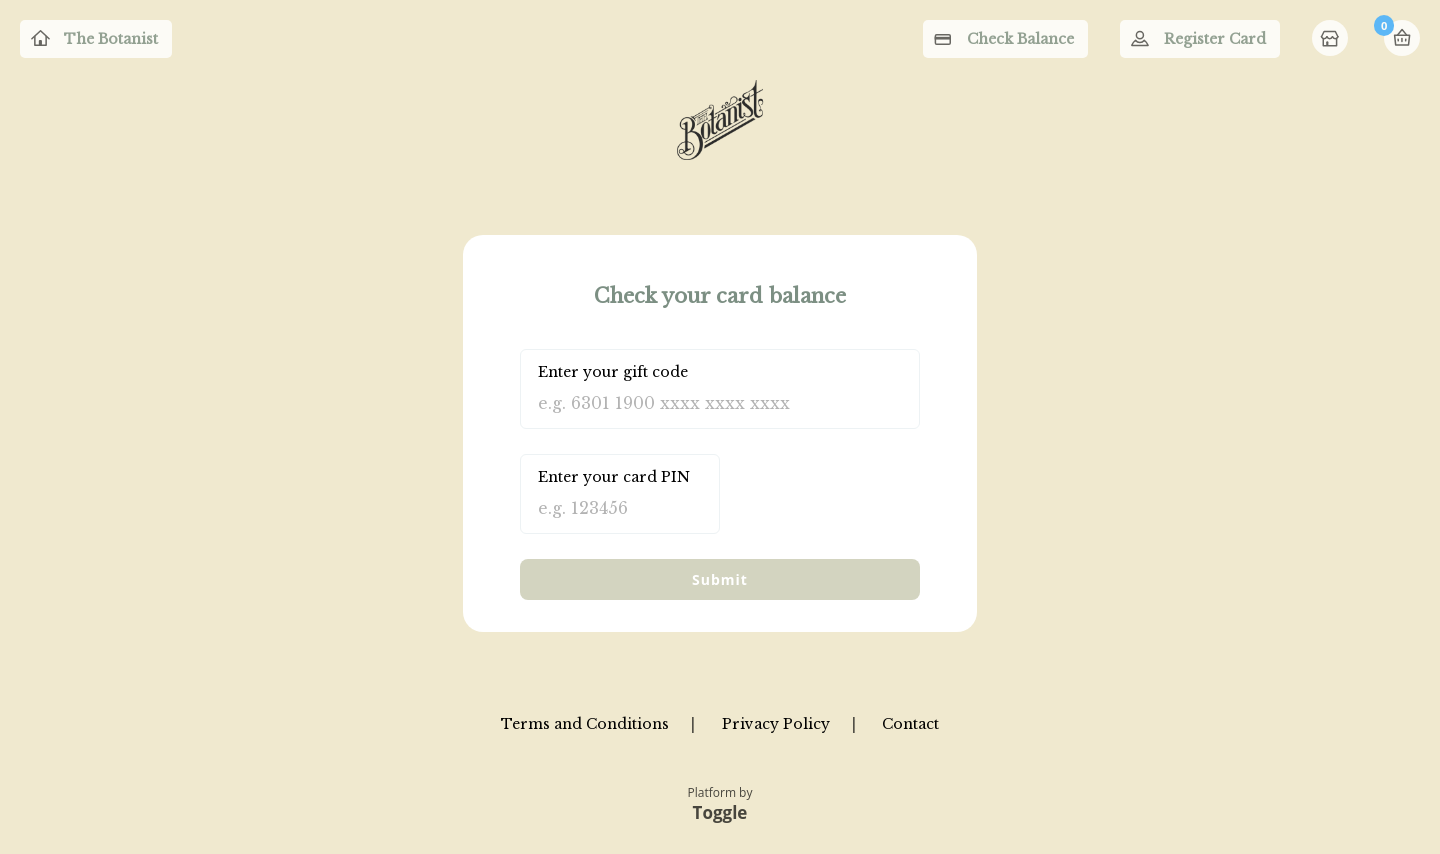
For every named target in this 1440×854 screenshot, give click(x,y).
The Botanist (111, 39)
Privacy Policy (776, 724)
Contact (910, 724)
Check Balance (1020, 39)
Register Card (1215, 39)
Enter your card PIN (614, 477)
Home (1332, 40)
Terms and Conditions (585, 724)
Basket (1402, 38)
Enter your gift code (613, 372)
